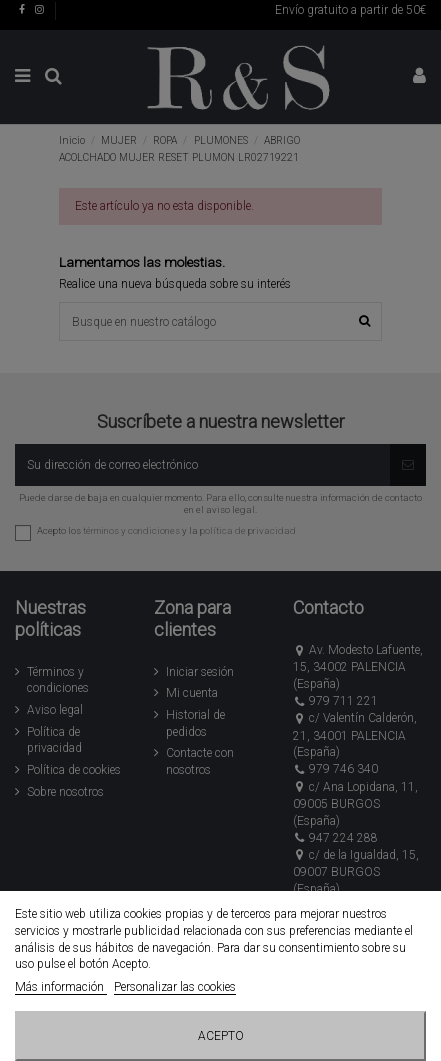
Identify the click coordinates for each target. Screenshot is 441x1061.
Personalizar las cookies (175, 987)
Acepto (221, 1036)
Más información (61, 987)
